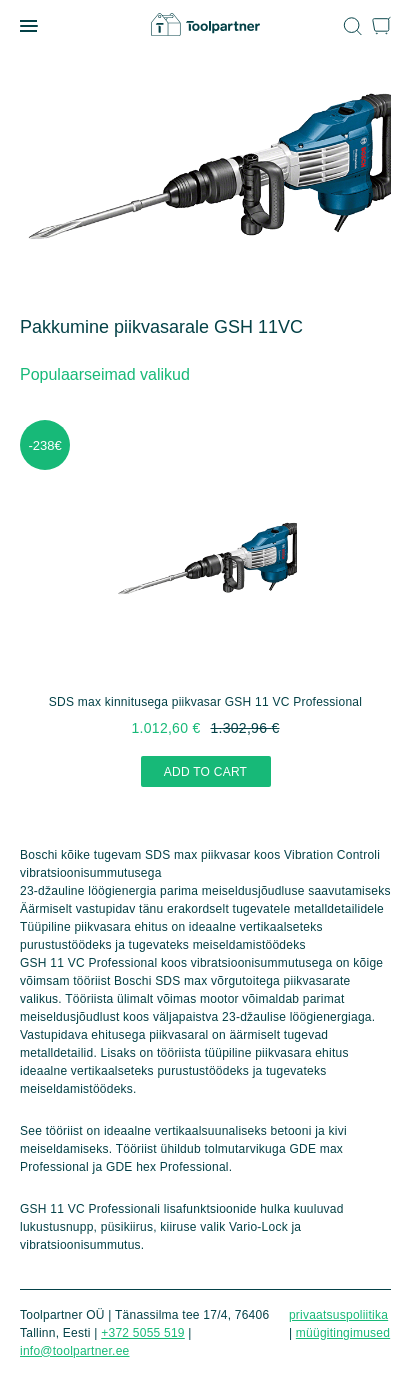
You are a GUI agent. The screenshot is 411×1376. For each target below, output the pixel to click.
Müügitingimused (343, 1333)
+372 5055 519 (143, 1333)
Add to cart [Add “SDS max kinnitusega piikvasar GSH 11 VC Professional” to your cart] (205, 772)
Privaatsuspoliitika (338, 1315)
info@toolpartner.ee (74, 1351)
